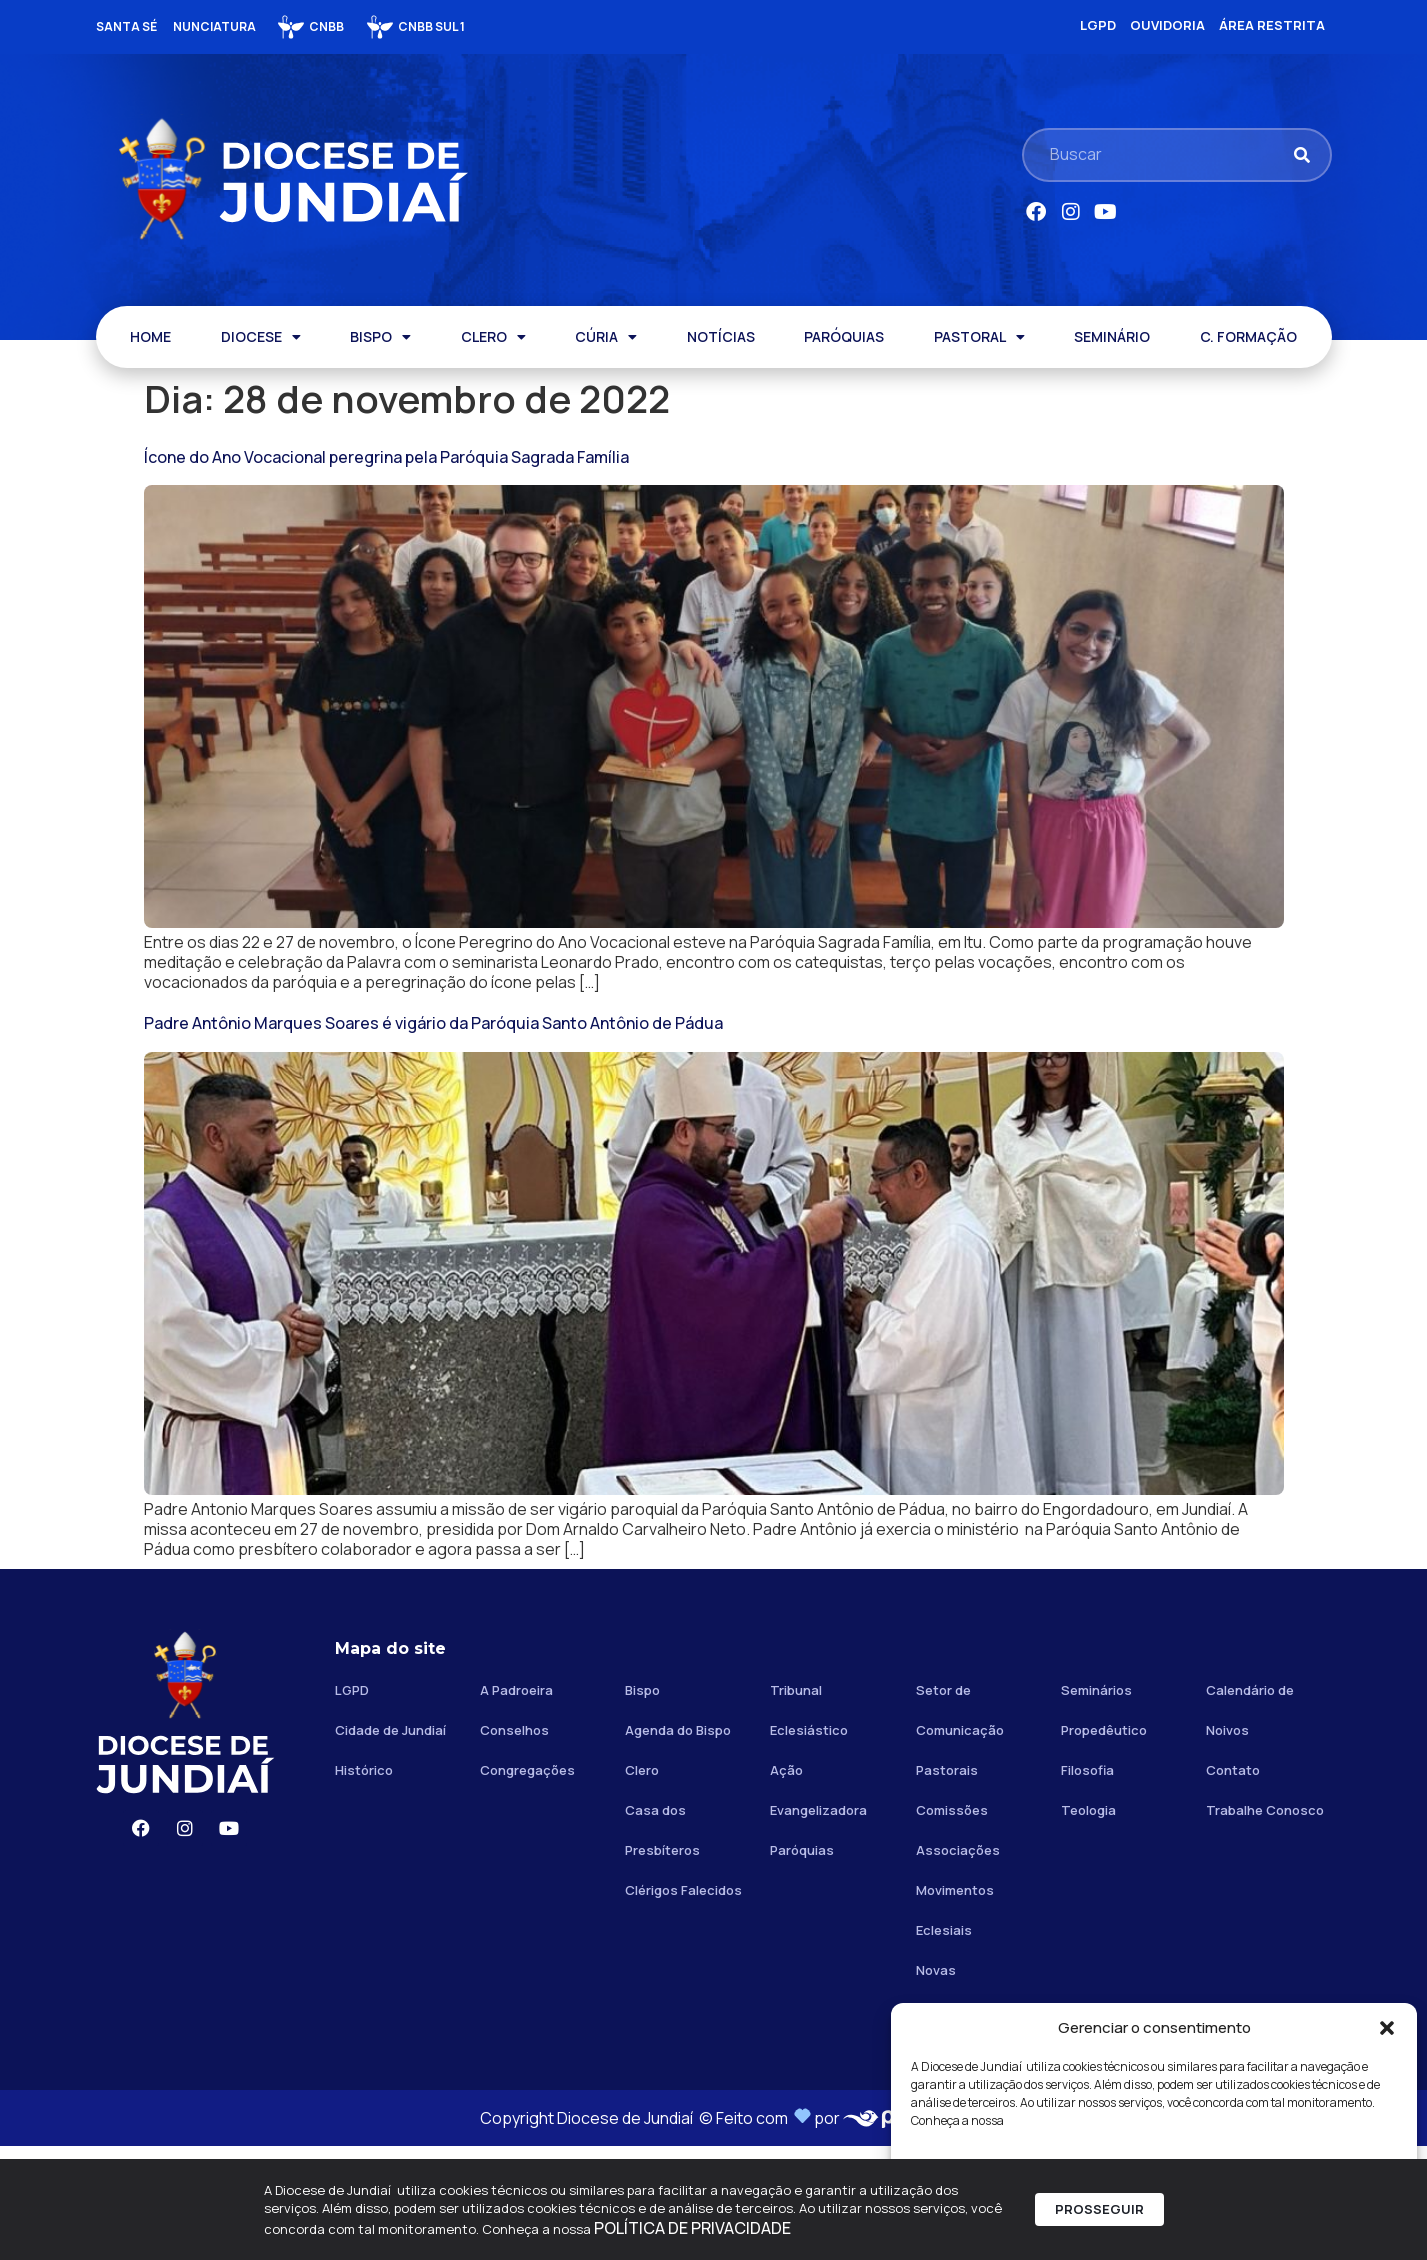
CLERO (493, 337)
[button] (1387, 2028)
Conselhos (514, 1844)
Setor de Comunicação (960, 1824)
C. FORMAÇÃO (1248, 336)
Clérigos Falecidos (683, 2004)
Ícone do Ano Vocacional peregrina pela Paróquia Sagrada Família (386, 457)
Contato (1233, 1884)
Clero (642, 1884)
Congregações (527, 1884)
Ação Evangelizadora (818, 1904)
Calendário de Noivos (1250, 1824)
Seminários (1096, 1804)
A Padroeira (516, 1804)
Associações (958, 1964)
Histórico (364, 1884)
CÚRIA (606, 337)
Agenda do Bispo (678, 1844)
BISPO (380, 337)
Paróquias (802, 1964)
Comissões (952, 1924)
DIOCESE (261, 337)
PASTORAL (979, 337)
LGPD (352, 1804)
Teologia (1088, 1924)
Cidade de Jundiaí (390, 1844)
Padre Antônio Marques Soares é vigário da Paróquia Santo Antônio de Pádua (433, 1080)
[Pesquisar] (1302, 154)
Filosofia (1087, 1884)
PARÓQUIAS (844, 336)
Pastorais (947, 1884)
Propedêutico (1104, 1844)
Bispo (642, 1804)
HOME (150, 336)
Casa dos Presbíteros (662, 1944)
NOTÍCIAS (721, 336)
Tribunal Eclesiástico (809, 1824)
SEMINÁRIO (1112, 336)
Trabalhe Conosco (1265, 1924)
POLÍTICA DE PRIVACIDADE (692, 2229)
